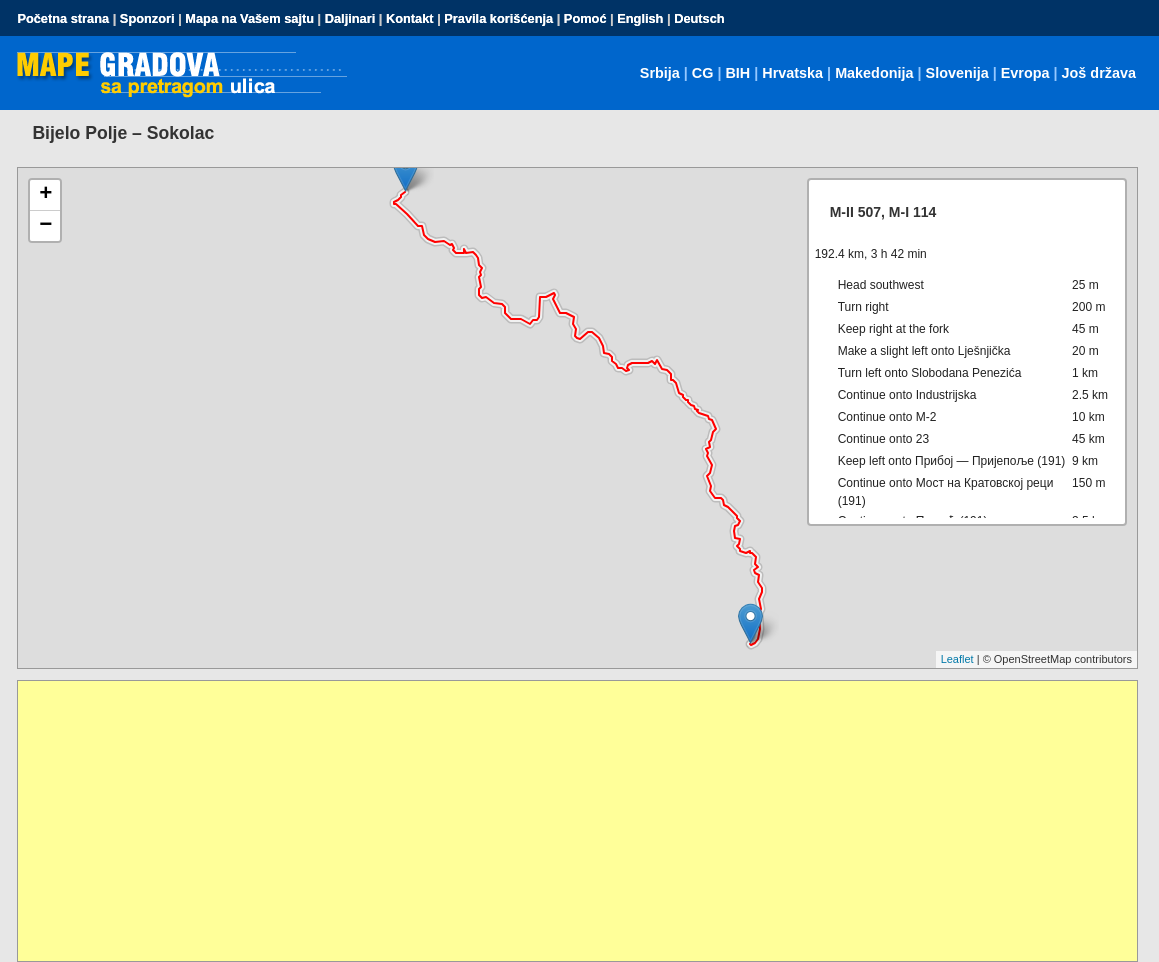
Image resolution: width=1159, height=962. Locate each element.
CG (703, 73)
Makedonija (874, 73)
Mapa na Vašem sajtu (249, 18)
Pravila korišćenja (498, 18)
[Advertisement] (577, 821)
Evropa (1025, 73)
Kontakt (410, 18)
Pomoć (585, 18)
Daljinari (350, 18)
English (640, 18)
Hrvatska (792, 73)
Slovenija (957, 73)
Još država (1099, 73)
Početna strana (63, 18)
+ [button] (45, 195)
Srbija (660, 73)
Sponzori (147, 18)
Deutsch (699, 18)
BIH (737, 73)
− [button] (45, 226)
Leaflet (957, 659)
